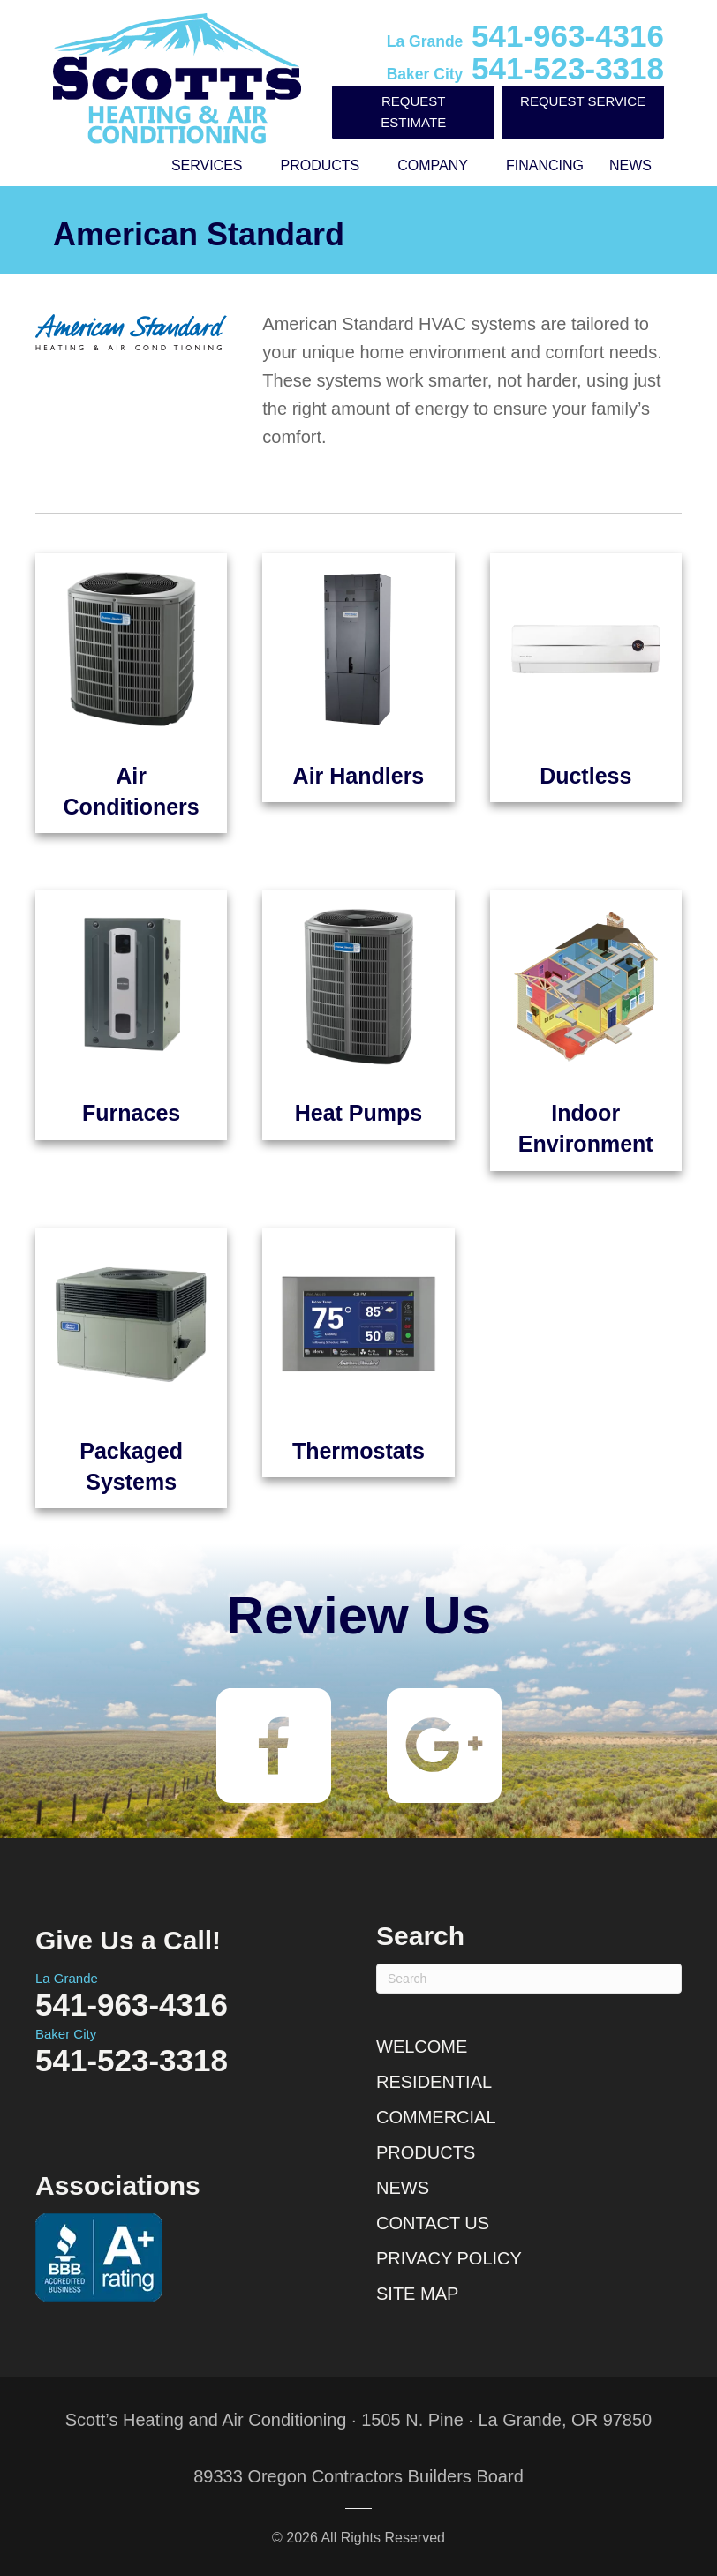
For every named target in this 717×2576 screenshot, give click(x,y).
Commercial (436, 2117)
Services (207, 165)
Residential (434, 2082)
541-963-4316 (525, 36)
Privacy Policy (449, 2258)
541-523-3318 (525, 68)
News (630, 165)
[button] (255, 166)
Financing (545, 165)
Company (432, 165)
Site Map (417, 2293)
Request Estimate (413, 112)
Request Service (582, 101)
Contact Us (432, 2223)
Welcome (421, 2046)
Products (320, 165)
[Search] (529, 1979)
